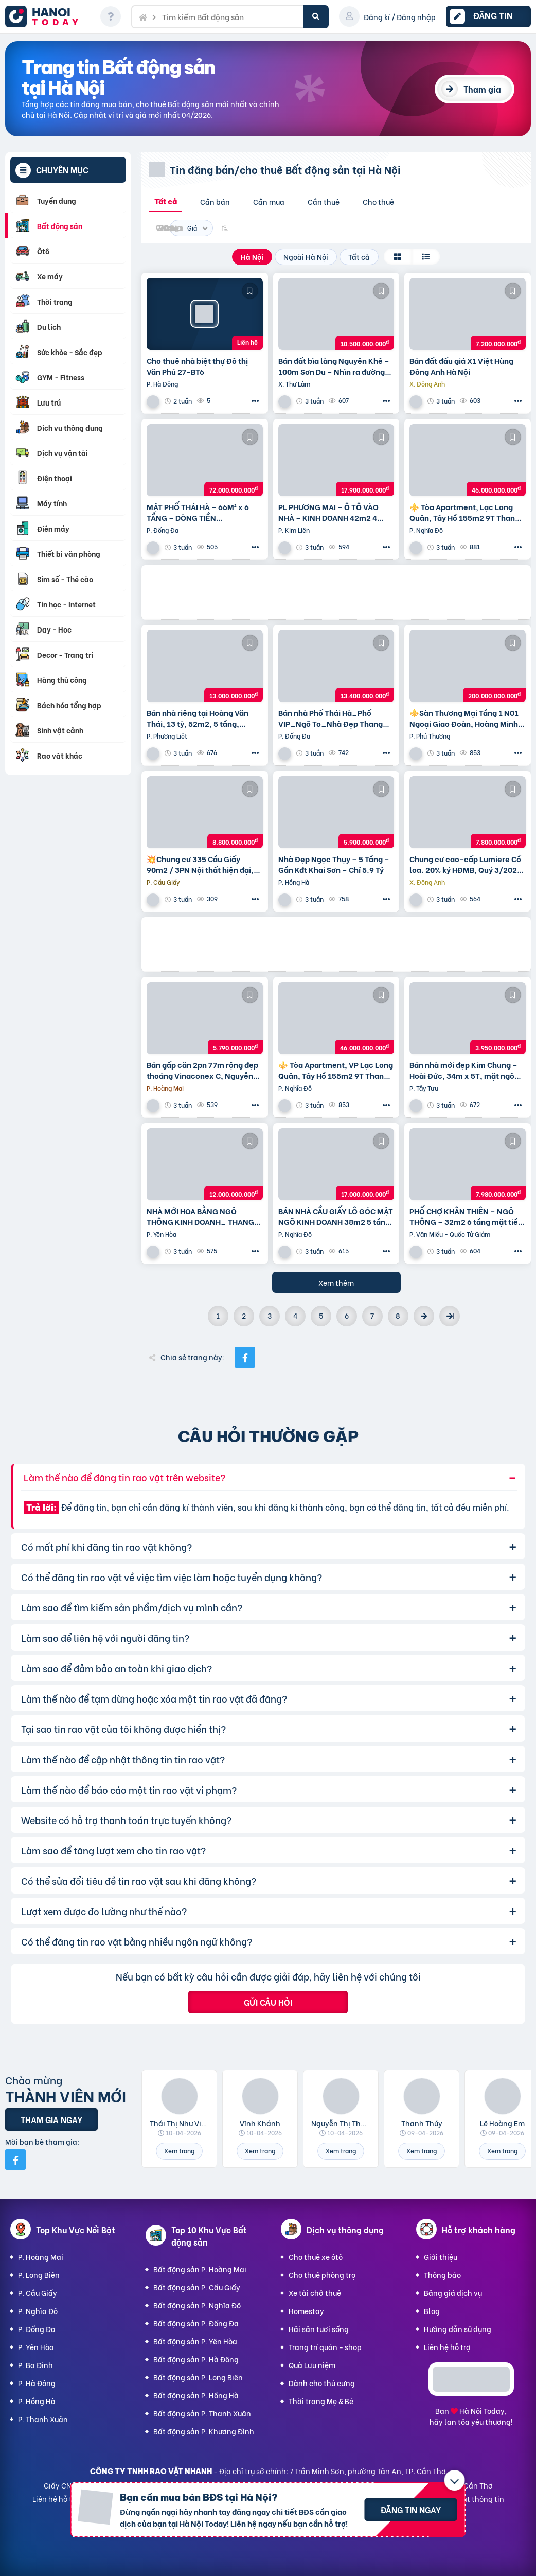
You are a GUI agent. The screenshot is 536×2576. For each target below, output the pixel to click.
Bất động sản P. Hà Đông (196, 2359)
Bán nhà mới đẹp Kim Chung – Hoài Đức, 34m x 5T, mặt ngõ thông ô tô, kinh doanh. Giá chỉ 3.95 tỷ (464, 1070)
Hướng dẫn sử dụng (457, 2328)
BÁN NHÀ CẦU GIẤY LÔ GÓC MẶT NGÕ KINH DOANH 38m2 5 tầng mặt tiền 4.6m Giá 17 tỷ (335, 1216)
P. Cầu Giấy (37, 2292)
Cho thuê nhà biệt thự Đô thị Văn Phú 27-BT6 (197, 366)
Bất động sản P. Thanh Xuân (202, 2413)
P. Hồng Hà (37, 2400)
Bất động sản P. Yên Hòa (195, 2341)
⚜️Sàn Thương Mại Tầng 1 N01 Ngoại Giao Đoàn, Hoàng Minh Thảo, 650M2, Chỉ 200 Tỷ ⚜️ (464, 718)
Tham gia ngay (51, 2119)
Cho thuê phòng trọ (322, 2274)
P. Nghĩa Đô (38, 2310)
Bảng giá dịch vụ (453, 2292)
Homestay (306, 2310)
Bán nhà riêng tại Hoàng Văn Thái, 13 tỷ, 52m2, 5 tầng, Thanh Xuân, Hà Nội (197, 718)
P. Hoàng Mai (40, 2256)
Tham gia (482, 89)
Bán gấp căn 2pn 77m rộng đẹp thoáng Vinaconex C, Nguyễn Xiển (202, 1070)
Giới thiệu (440, 2256)
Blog (432, 2310)
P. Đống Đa (37, 2328)
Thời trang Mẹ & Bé (321, 2400)
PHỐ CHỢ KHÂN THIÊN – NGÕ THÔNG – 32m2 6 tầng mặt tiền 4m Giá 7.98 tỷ (466, 1216)
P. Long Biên (39, 2274)
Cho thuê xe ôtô (316, 2256)
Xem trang (179, 2150)
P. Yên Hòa (36, 2346)
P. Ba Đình (35, 2364)
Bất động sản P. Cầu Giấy (196, 2287)
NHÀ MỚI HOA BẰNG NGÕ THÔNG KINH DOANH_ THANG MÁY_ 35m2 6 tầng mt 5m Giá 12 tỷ (201, 1216)
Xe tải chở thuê (315, 2292)
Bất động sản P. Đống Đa (196, 2323)
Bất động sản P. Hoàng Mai (199, 2269)
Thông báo (442, 2274)
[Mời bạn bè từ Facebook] (15, 2159)
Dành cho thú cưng (322, 2382)
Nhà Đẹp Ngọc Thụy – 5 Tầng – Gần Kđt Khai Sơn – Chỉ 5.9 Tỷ (333, 864)
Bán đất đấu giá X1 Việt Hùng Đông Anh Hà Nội (461, 366)
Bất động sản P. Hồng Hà (196, 2395)
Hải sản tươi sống (319, 2328)
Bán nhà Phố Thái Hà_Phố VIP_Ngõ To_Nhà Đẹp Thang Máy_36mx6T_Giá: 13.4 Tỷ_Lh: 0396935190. (336, 718)
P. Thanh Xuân (43, 2418)
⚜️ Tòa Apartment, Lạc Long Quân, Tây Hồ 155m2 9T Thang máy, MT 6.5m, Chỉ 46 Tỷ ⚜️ (464, 512)
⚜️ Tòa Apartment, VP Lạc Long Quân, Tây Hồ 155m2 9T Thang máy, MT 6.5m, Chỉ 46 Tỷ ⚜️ (335, 1070)
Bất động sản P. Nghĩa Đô (197, 2305)
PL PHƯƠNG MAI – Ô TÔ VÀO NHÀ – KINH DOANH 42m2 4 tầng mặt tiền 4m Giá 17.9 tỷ (329, 512)
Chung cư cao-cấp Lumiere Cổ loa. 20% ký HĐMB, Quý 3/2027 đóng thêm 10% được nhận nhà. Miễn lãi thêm (466, 864)
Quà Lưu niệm (312, 2364)
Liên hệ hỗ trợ (447, 2346)
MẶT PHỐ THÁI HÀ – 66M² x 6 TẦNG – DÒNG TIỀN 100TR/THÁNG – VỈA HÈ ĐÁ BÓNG (198, 512)
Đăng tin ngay (411, 2509)
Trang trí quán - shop (325, 2346)
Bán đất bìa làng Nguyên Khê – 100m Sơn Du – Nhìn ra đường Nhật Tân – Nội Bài (333, 366)
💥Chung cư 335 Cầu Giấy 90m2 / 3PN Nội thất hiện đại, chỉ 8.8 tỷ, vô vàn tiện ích (200, 864)
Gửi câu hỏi (268, 2002)
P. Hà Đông (37, 2382)
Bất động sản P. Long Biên (198, 2377)
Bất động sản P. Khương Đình (203, 2431)
